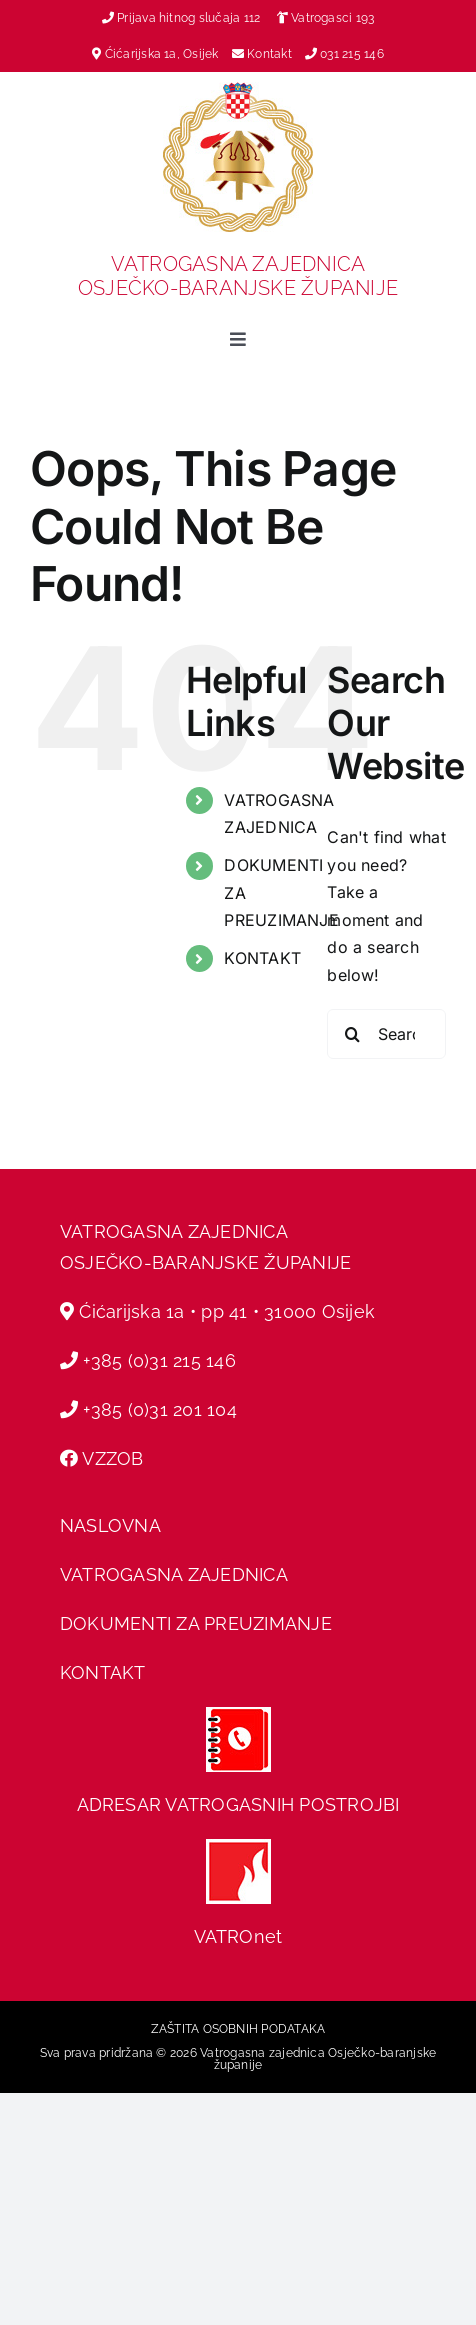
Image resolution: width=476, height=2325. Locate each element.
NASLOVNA (110, 1525)
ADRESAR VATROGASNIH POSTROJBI (238, 1804)
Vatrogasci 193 (332, 18)
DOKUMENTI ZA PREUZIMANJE (196, 1623)
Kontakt (271, 54)
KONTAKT (262, 958)
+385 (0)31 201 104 (159, 1409)
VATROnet (238, 1936)
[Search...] (386, 1034)
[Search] (352, 1034)
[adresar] (238, 1715)
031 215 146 (352, 54)
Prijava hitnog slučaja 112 (181, 18)
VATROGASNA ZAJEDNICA (174, 1574)
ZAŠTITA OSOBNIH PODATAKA (238, 2029)
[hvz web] (238, 1847)
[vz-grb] (238, 90)
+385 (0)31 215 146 (159, 1360)
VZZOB (112, 1458)
